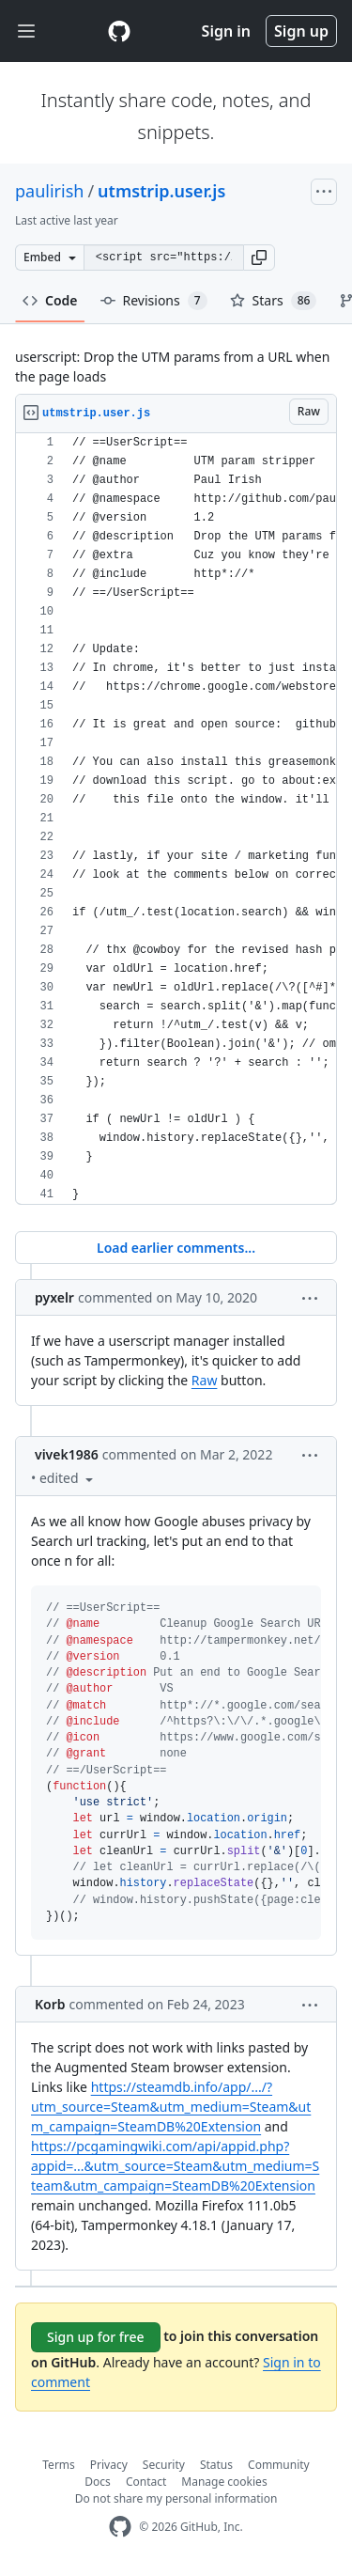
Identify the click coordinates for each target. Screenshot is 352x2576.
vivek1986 (67, 1454)
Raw (204, 1380)
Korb (50, 2004)
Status (216, 2465)
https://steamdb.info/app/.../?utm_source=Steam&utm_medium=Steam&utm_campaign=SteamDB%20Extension (171, 2106)
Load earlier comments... (176, 1248)
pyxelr (54, 1297)
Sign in (226, 31)
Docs (97, 2482)
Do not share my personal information (176, 2498)
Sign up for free (96, 2337)
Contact (146, 2482)
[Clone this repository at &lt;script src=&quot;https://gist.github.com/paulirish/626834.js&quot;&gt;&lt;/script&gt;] (163, 257)
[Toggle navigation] (26, 31)
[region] (176, 819)
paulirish (49, 191)
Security (164, 2465)
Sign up (301, 31)
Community (279, 2465)
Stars (273, 300)
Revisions (153, 300)
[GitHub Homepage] (120, 2526)
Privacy (109, 2465)
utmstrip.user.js (161, 191)
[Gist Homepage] (119, 31)
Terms (58, 2465)
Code (50, 300)
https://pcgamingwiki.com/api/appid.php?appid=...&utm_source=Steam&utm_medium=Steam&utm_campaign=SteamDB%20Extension (175, 2165)
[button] (259, 257)
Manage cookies (224, 2482)
